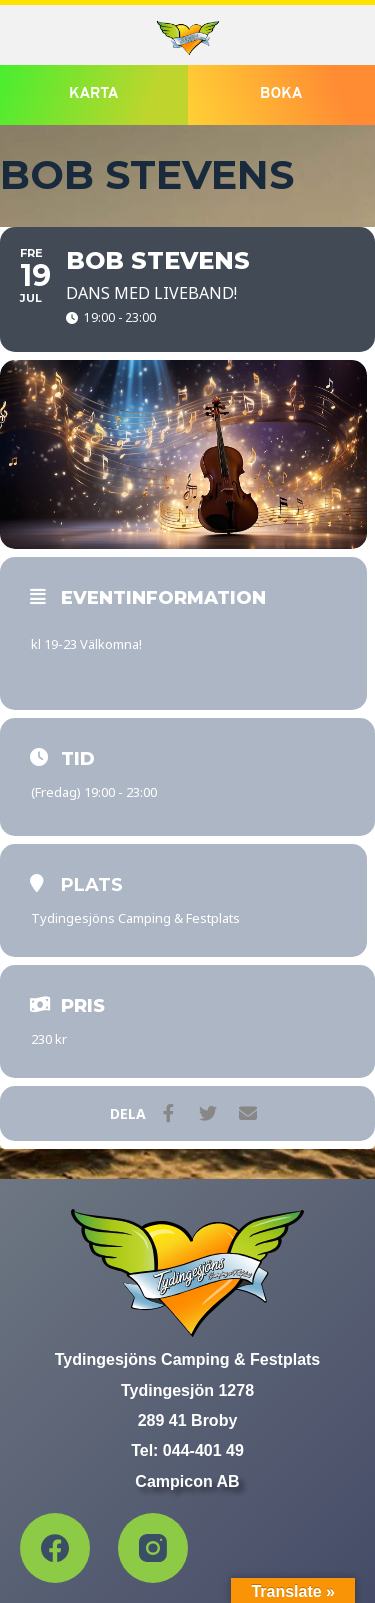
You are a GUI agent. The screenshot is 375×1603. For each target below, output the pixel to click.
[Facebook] (55, 1548)
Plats (92, 885)
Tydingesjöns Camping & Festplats (135, 918)
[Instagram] (153, 1548)
